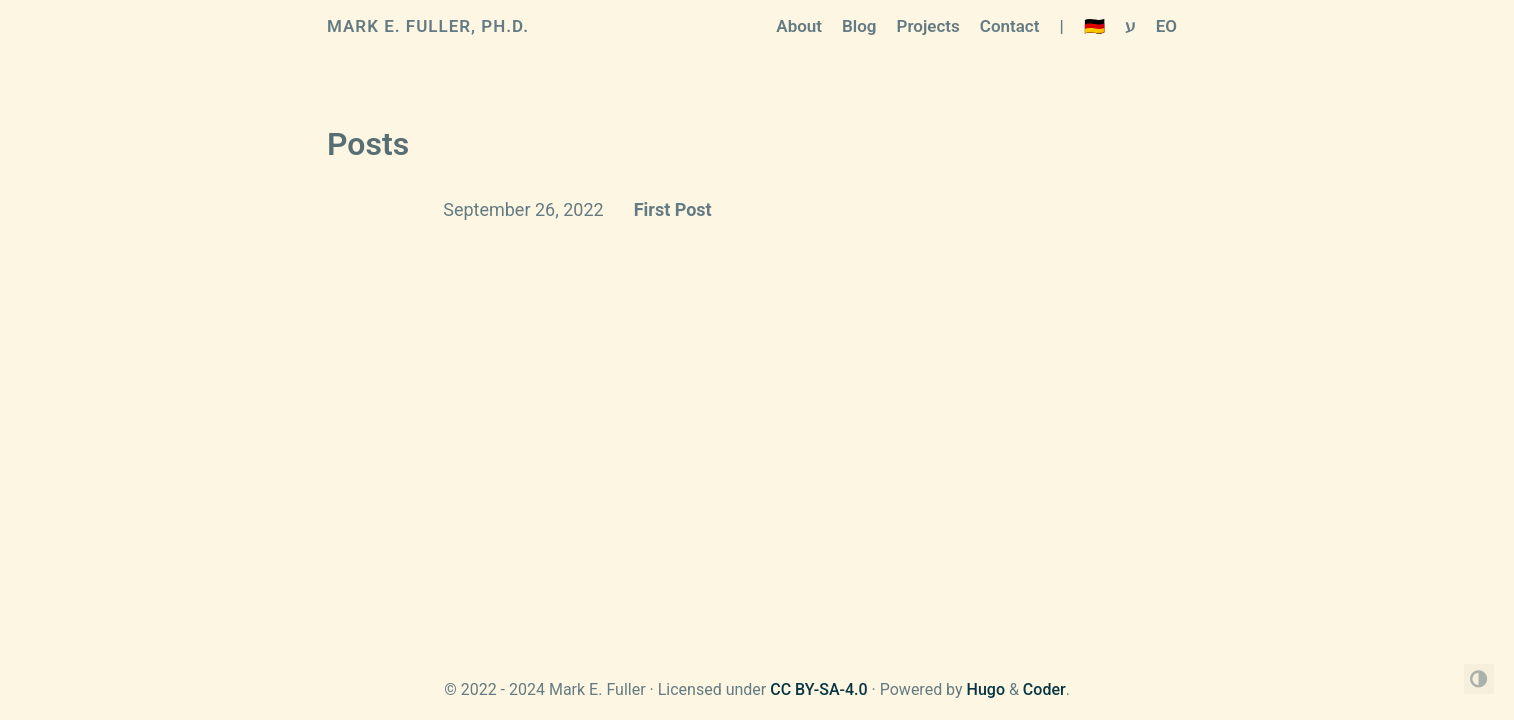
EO (1166, 26)
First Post (673, 209)
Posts (368, 144)
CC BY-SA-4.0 (818, 689)
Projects (928, 26)
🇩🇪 (1094, 26)
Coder (1044, 689)
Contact (1010, 26)
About (799, 26)
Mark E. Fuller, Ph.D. (428, 26)
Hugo (986, 689)
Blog (859, 26)
